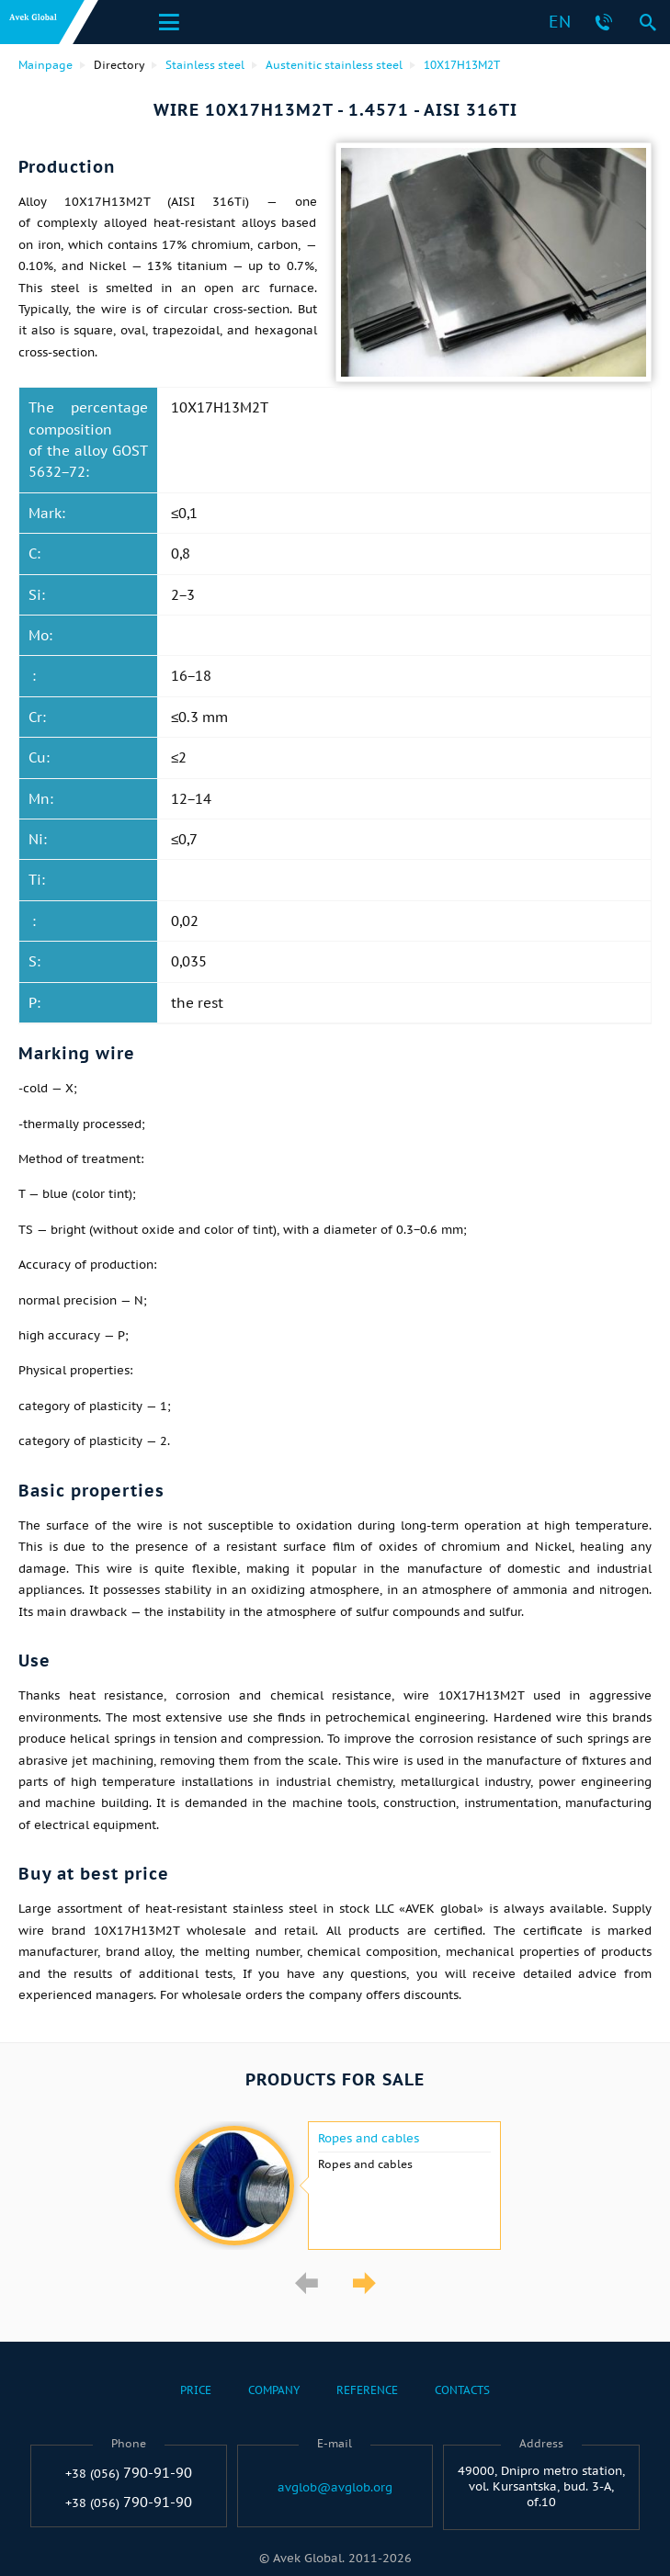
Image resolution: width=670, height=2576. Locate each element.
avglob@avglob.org (335, 2487)
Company (274, 2390)
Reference (367, 2390)
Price (195, 2390)
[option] (335, 2185)
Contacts (462, 2390)
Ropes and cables (368, 2138)
